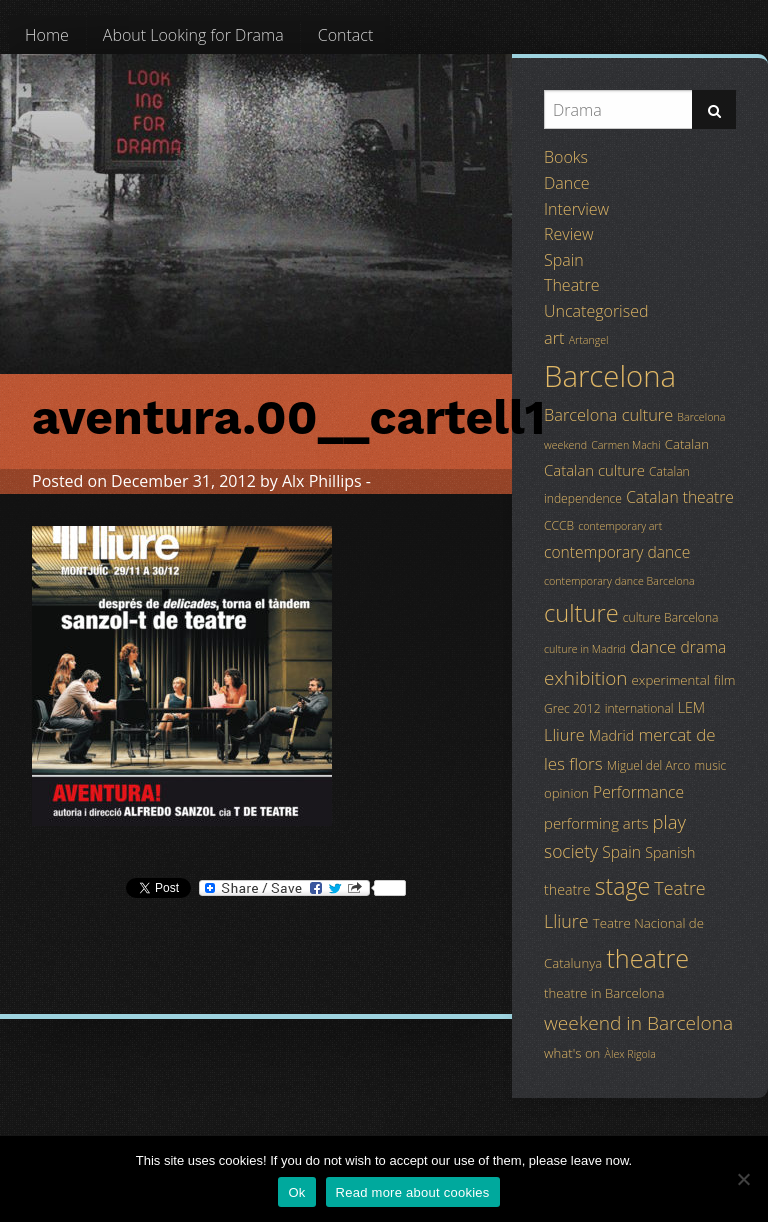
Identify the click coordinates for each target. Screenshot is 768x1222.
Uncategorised (596, 311)
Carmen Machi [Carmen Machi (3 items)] (625, 445)
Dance (567, 183)
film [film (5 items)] (725, 680)
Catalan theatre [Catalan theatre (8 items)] (680, 497)
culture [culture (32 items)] (581, 613)
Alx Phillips (322, 481)
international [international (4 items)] (639, 708)
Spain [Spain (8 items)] (621, 852)
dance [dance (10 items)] (653, 646)
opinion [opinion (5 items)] (566, 793)
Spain (564, 260)
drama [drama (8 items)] (704, 647)
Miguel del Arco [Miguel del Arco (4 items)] (649, 765)
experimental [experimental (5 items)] (671, 680)
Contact (346, 35)
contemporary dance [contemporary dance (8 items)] (617, 552)
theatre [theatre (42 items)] (647, 958)
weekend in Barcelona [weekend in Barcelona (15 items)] (638, 1023)
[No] (743, 1179)
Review (569, 234)
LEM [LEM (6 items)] (691, 707)
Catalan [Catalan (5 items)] (687, 444)
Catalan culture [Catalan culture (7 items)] (594, 470)
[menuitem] (47, 35)
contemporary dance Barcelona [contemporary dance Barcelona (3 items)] (619, 581)
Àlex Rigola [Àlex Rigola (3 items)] (630, 1054)
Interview (576, 209)
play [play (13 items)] (669, 821)
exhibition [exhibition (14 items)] (585, 678)
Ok (296, 1192)
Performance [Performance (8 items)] (638, 792)
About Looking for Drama (193, 35)
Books (566, 157)
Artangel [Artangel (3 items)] (589, 340)
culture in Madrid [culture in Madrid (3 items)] (585, 649)
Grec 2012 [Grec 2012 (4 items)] (572, 708)
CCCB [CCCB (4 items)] (559, 525)
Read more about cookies (413, 1192)
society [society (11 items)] (571, 851)
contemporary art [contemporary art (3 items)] (620, 526)
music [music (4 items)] (710, 765)
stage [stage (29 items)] (622, 886)
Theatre (571, 285)
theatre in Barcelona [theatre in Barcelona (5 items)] (604, 993)
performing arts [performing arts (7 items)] (596, 823)
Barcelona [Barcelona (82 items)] (610, 376)
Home (47, 35)
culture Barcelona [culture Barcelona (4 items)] (671, 617)
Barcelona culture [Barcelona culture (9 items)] (608, 415)
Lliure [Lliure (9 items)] (564, 735)
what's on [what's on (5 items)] (572, 1053)
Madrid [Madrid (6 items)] (611, 735)
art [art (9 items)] (554, 338)
